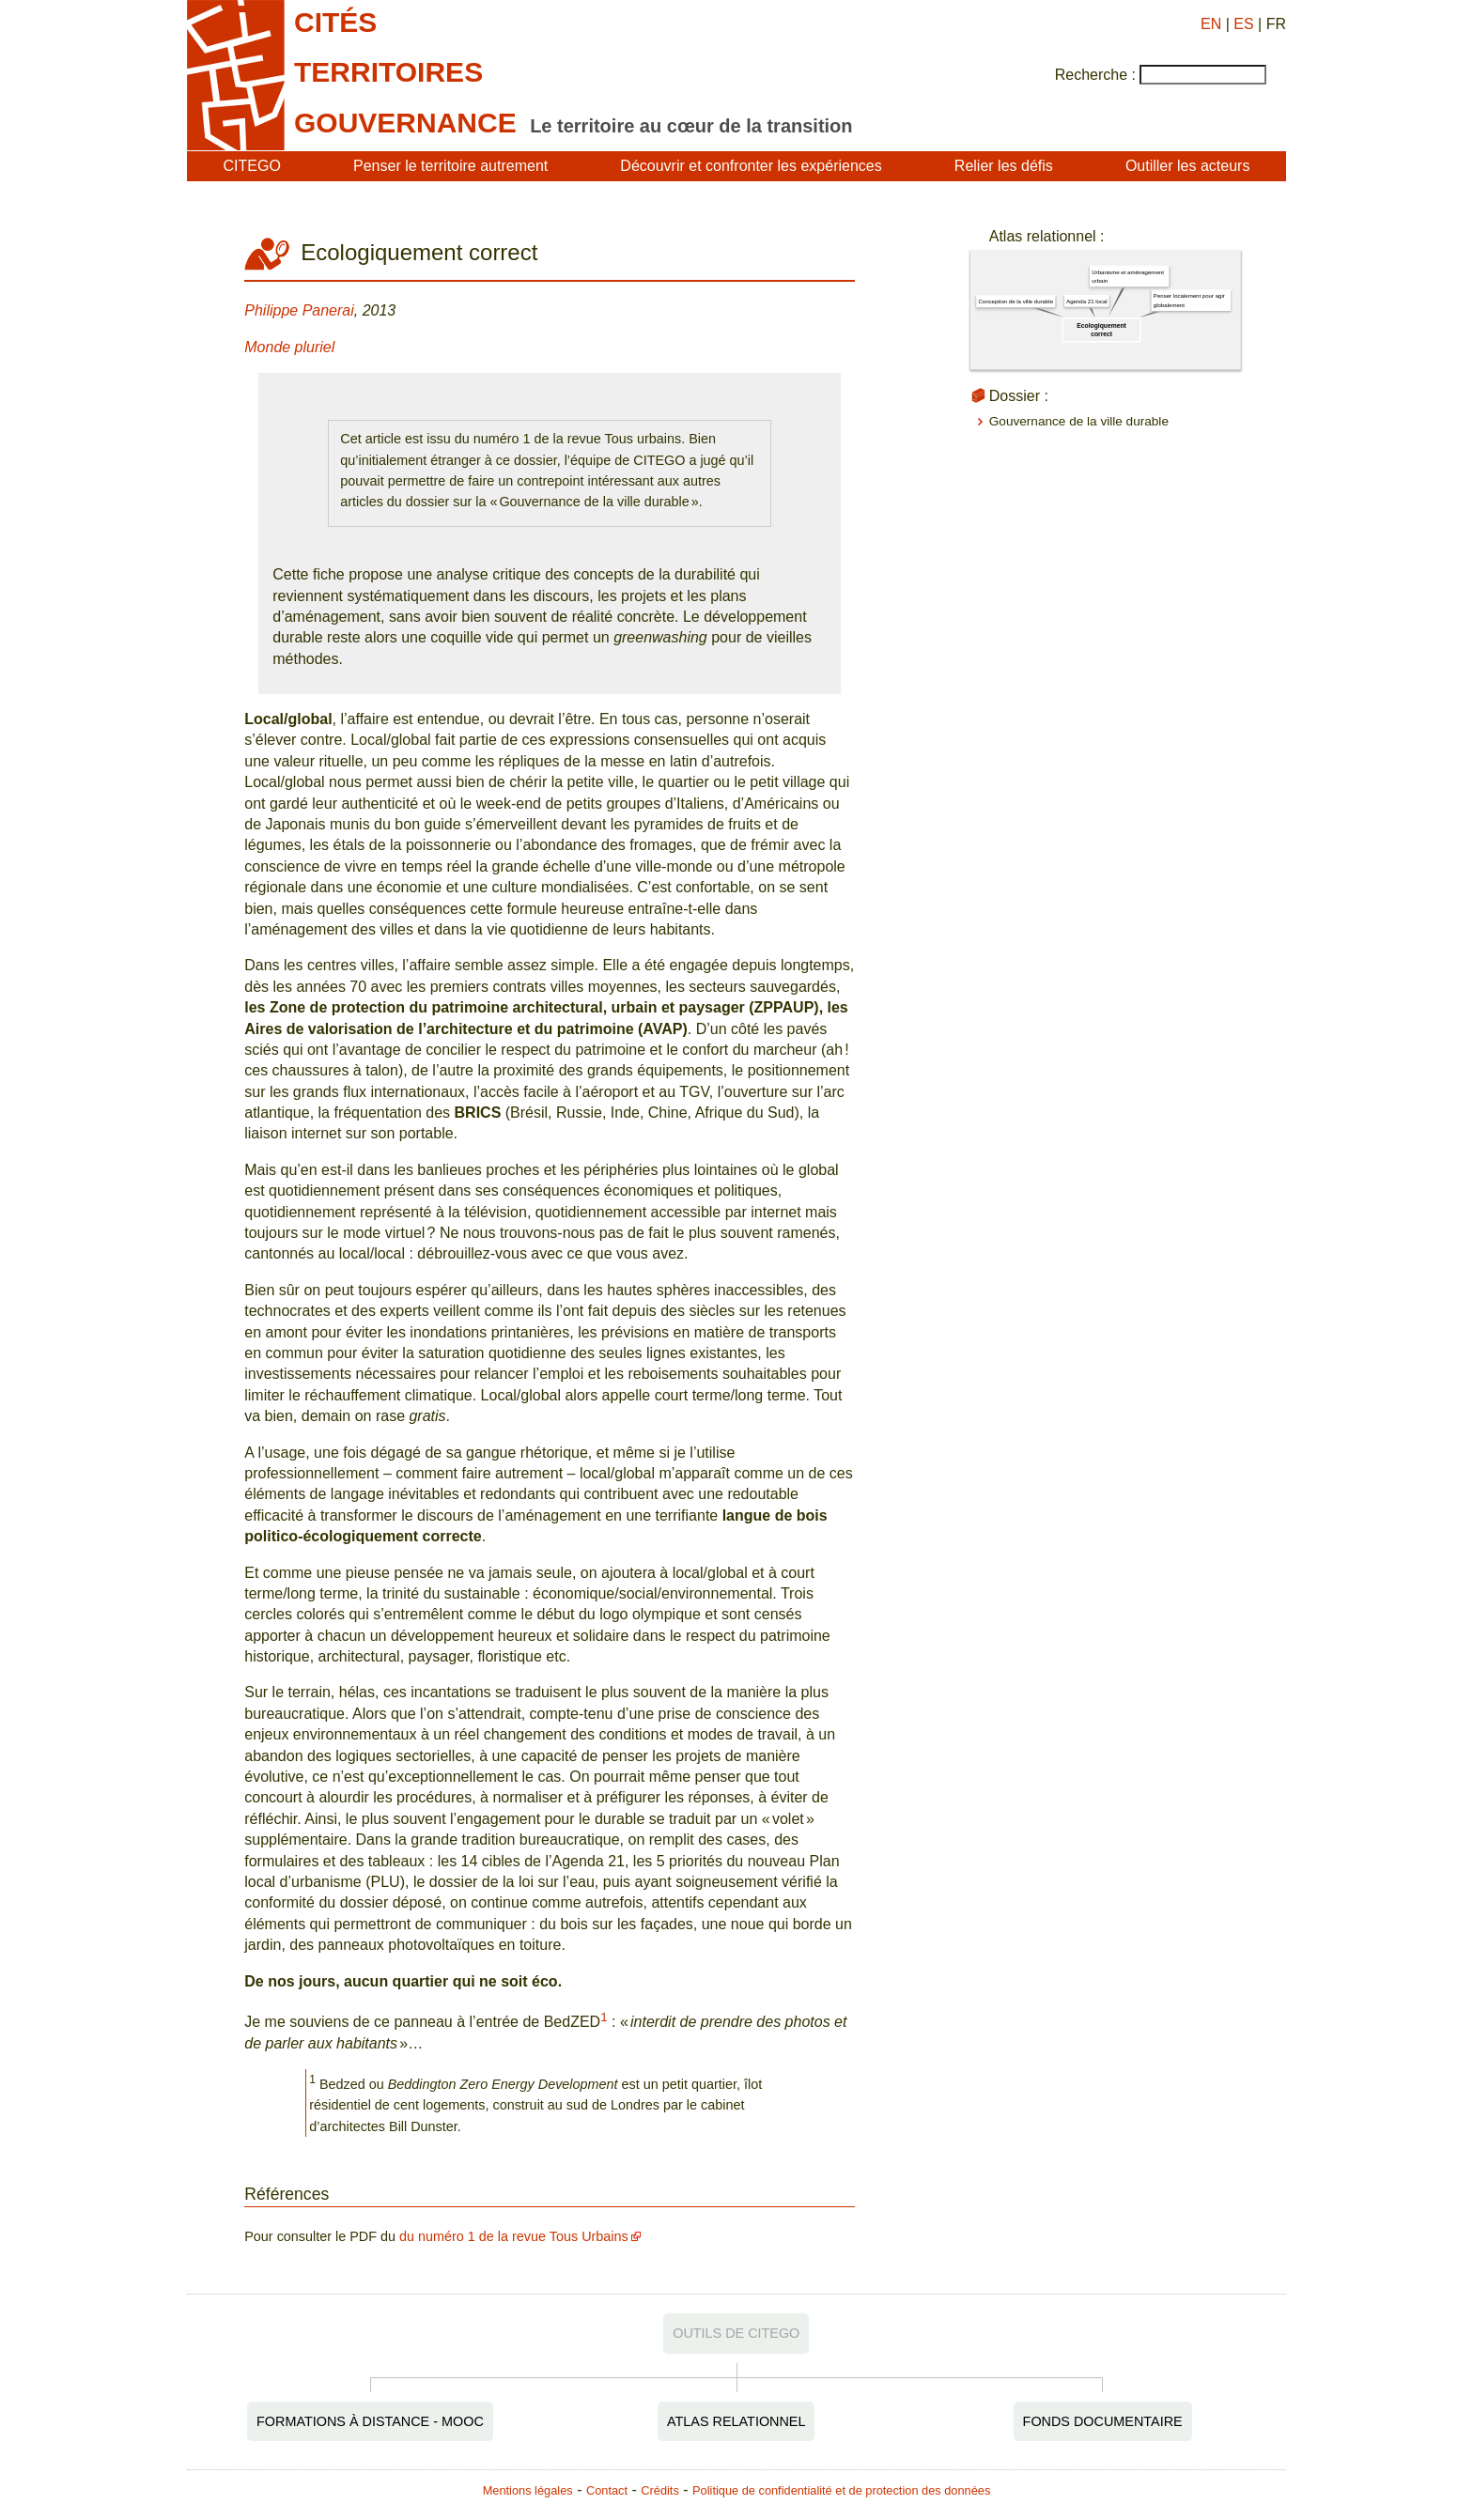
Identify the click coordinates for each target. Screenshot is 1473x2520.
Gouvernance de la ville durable (1079, 421)
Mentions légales (528, 2490)
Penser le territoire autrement (450, 166)
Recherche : (1095, 75)
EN (1211, 24)
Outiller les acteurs (1187, 166)
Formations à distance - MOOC (370, 2421)
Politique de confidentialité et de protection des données (841, 2490)
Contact (607, 2490)
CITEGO (252, 166)
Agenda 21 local (1087, 301)
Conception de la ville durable (1015, 302)
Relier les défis (1003, 166)
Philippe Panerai (299, 310)
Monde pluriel (289, 347)
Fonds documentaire (1103, 2421)
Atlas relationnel (736, 2421)
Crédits (660, 2490)
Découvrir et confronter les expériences (750, 166)
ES (1243, 24)
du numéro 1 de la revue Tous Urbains (513, 2236)
